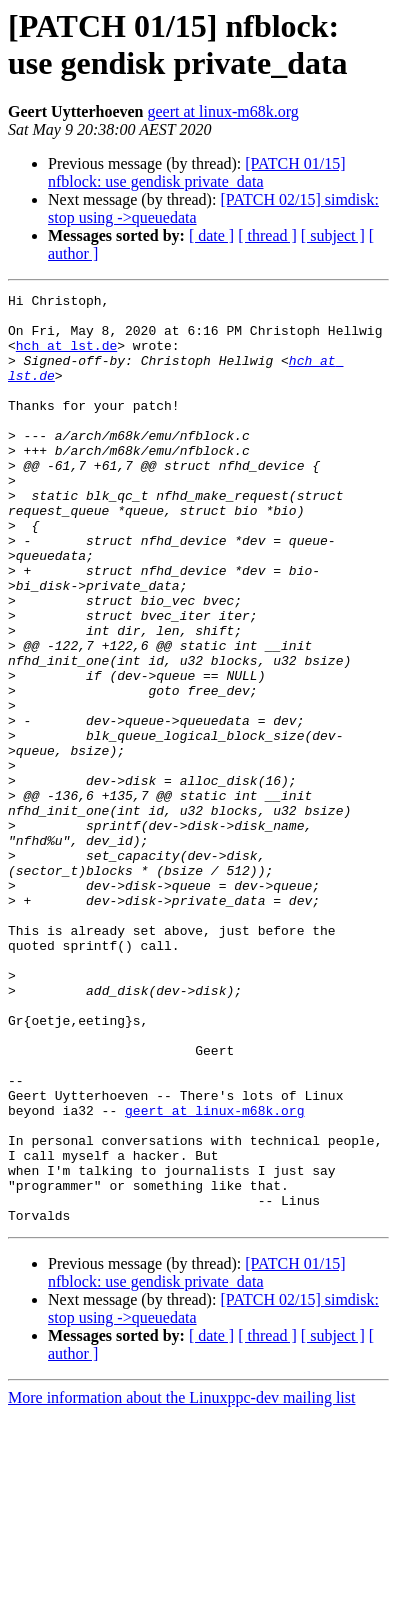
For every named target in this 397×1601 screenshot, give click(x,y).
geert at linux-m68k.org (223, 111)
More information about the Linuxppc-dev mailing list (181, 1583)
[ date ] (211, 235)
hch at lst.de (66, 357)
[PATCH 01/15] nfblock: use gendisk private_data (197, 172)
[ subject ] (333, 235)
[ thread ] (267, 235)
